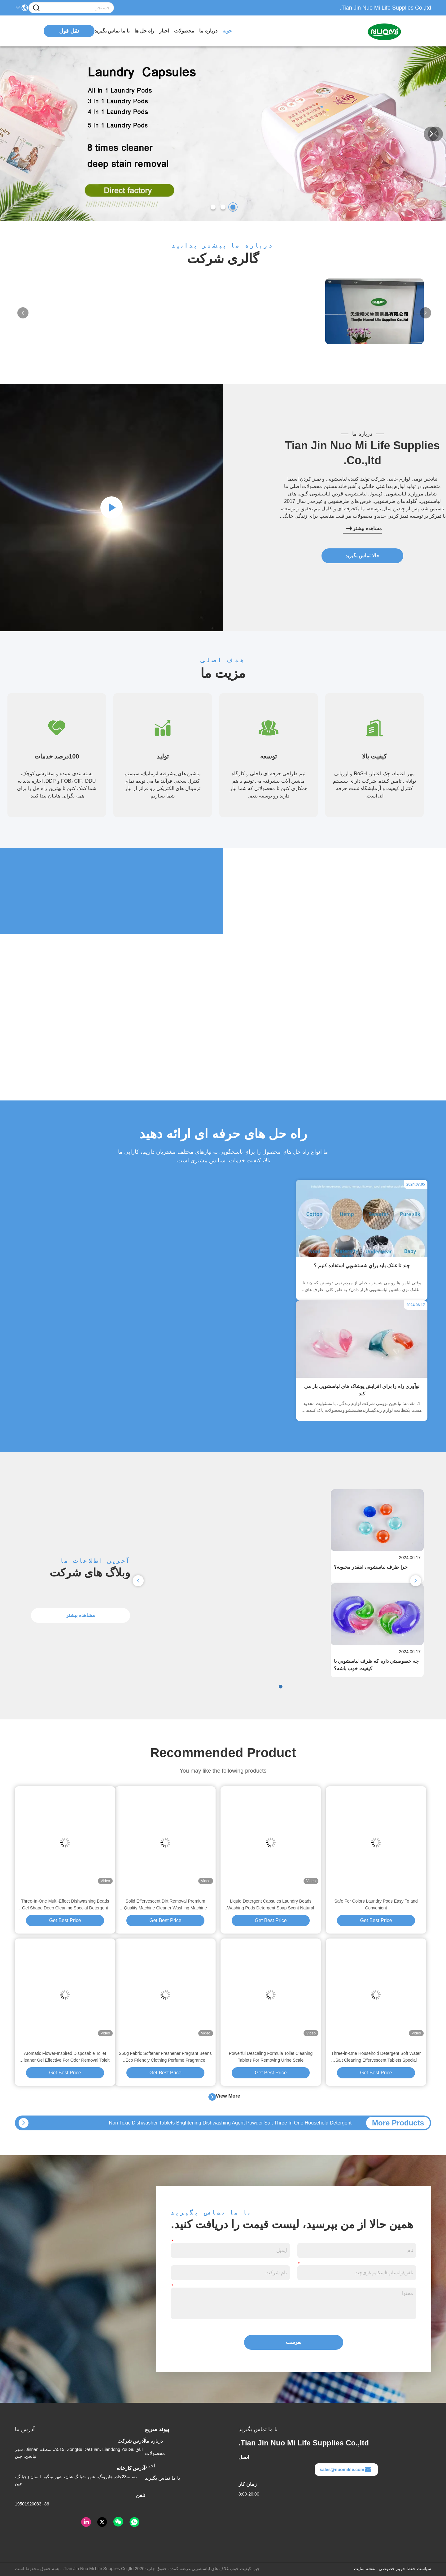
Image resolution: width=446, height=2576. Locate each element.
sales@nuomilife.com (346, 2469)
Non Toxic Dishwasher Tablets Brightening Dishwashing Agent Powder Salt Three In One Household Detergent (230, 2122)
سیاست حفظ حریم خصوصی (405, 2568)
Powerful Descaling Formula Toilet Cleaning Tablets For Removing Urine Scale (271, 2057)
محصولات (184, 30)
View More (224, 2097)
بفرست (293, 2342)
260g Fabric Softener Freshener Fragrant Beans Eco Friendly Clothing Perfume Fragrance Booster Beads (165, 2057)
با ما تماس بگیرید (111, 30)
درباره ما (208, 30)
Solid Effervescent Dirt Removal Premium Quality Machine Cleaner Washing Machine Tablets (165, 1905)
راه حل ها (144, 30)
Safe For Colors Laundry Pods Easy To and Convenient (376, 1904)
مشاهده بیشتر (363, 528)
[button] (232, 207)
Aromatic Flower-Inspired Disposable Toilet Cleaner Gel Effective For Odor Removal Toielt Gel (64, 2057)
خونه (227, 30)
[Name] (36, 8)
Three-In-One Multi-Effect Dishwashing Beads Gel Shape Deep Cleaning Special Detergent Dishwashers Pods (65, 1905)
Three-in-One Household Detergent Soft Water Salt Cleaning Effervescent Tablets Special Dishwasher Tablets (376, 2057)
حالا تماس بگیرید (362, 555)
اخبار (164, 30)
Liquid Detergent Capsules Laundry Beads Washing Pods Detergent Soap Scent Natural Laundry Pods (270, 1905)
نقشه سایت (364, 2568)
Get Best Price (376, 1920)
